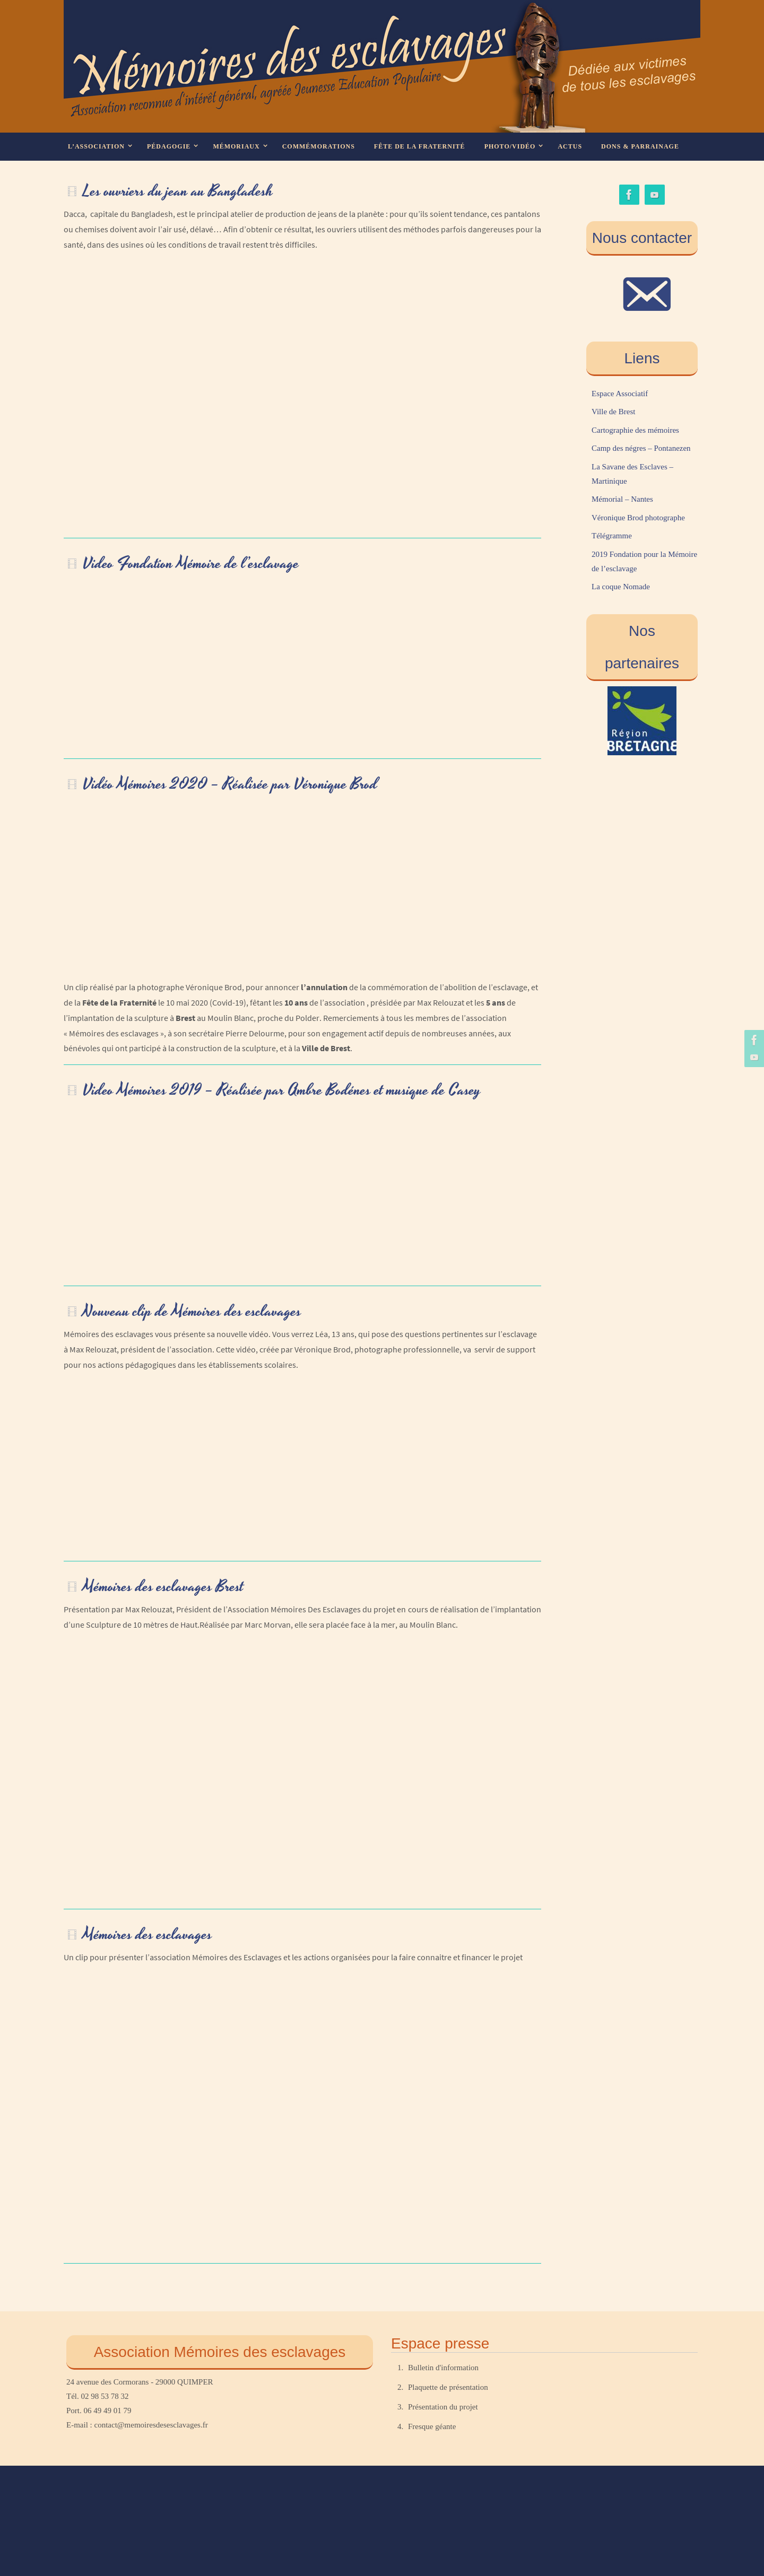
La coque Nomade (621, 586)
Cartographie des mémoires (635, 430)
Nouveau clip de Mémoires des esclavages (192, 1311)
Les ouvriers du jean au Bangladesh (178, 191)
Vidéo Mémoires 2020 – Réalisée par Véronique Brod (230, 784)
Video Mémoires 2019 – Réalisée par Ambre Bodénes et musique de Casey (282, 1090)
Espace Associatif (620, 393)
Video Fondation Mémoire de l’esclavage (191, 563)
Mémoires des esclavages (147, 1934)
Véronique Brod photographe (638, 517)
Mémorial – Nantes (622, 499)
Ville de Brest (613, 411)
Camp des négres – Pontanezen (641, 448)
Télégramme (612, 535)
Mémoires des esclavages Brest (163, 1587)
